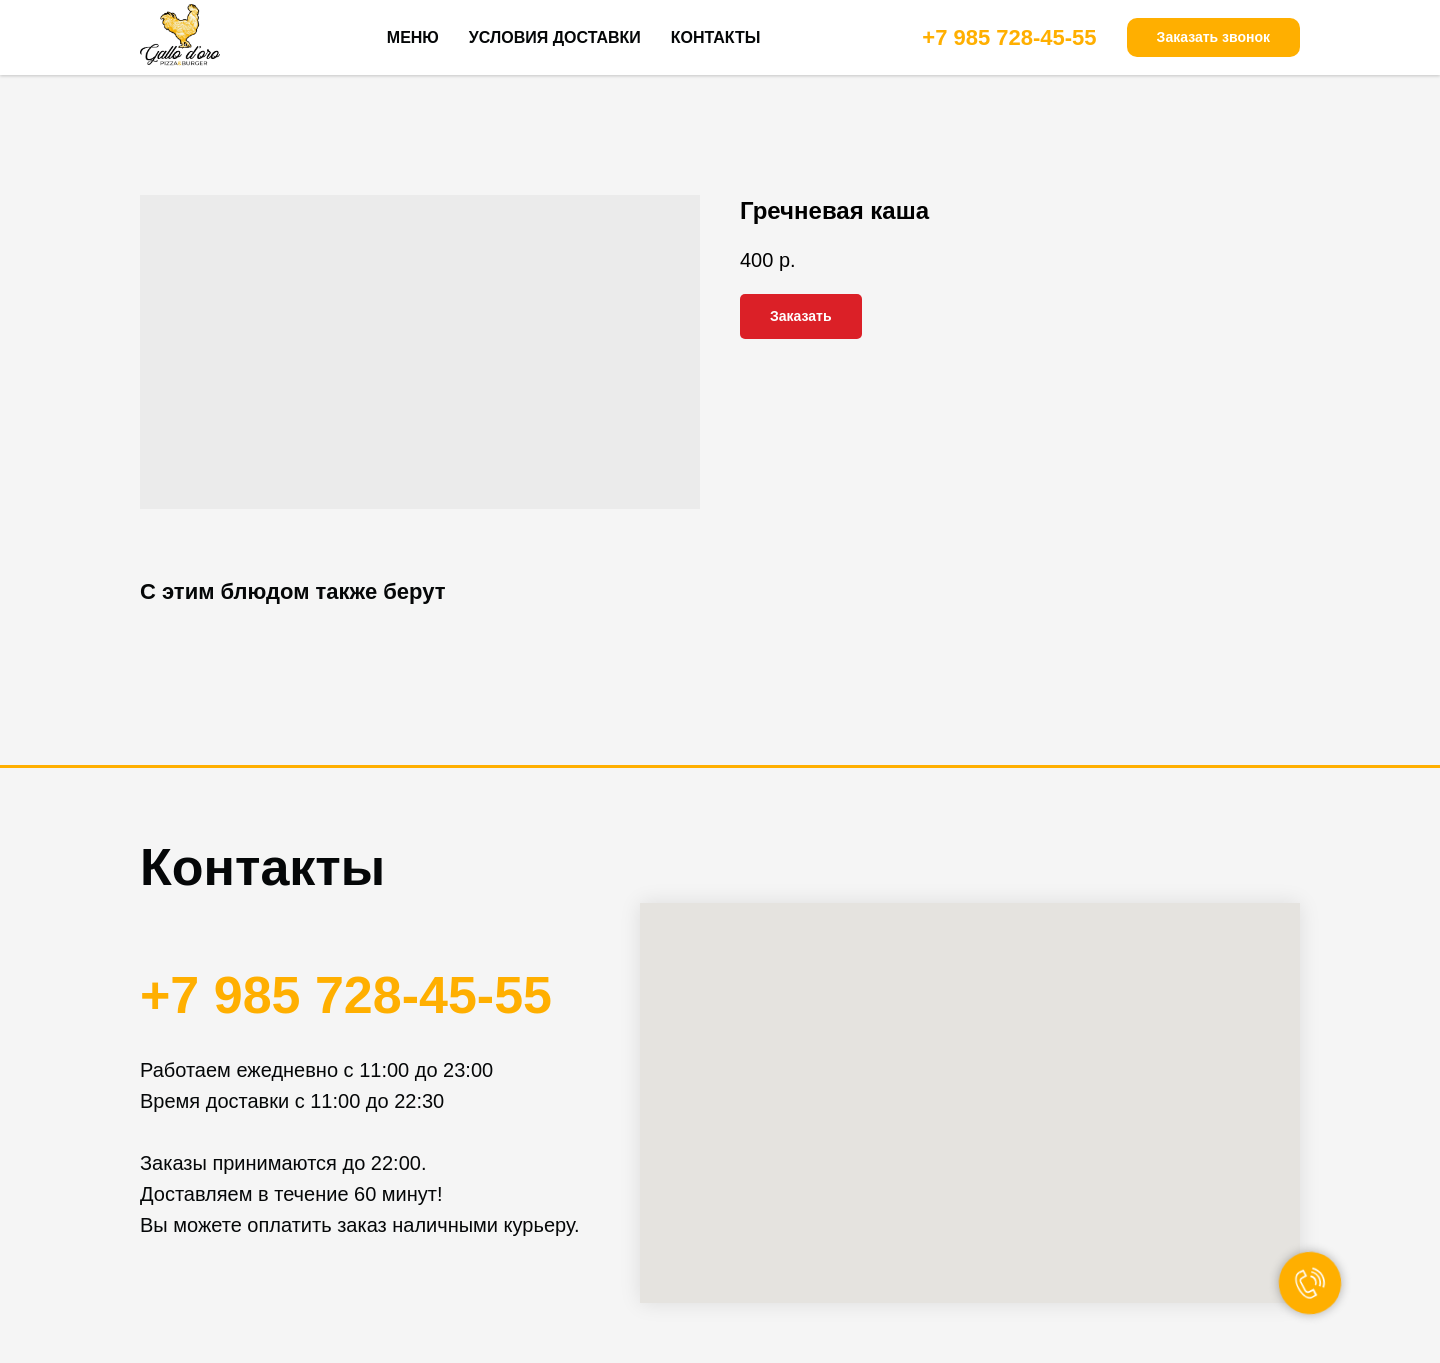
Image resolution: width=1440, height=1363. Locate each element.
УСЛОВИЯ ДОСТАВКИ (555, 37)
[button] (1213, 38)
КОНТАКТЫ (716, 37)
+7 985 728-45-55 (1009, 37)
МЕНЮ (413, 37)
